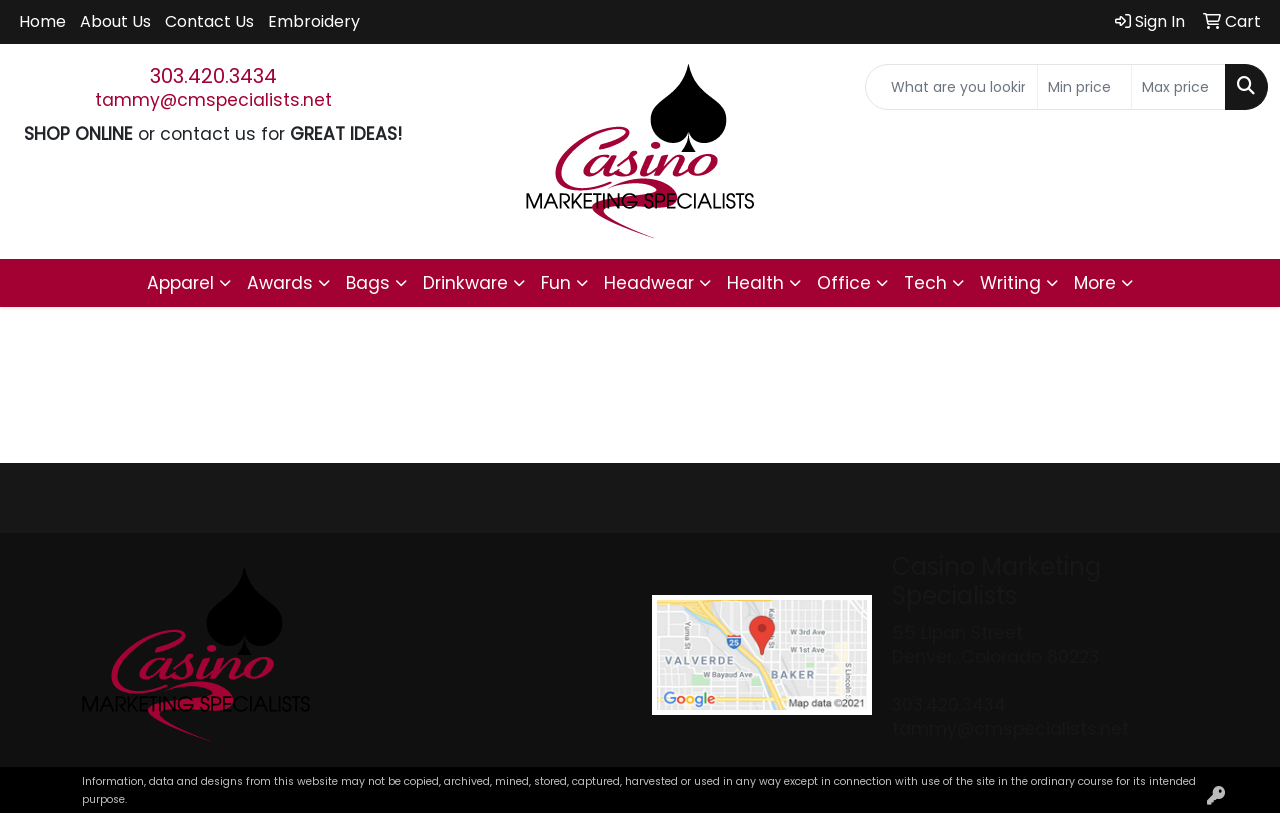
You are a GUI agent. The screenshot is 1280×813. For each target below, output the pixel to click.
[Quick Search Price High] (1178, 87)
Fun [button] (556, 283)
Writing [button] (1010, 283)
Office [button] (844, 283)
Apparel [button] (180, 283)
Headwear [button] (649, 283)
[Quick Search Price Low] (1084, 87)
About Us (115, 21)
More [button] (1095, 283)
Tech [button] (925, 283)
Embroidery (314, 21)
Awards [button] (280, 283)
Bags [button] (368, 283)
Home (42, 21)
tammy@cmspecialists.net (213, 100)
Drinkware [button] (465, 283)
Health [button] (755, 283)
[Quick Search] (951, 87)
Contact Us (209, 21)
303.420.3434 (213, 76)
